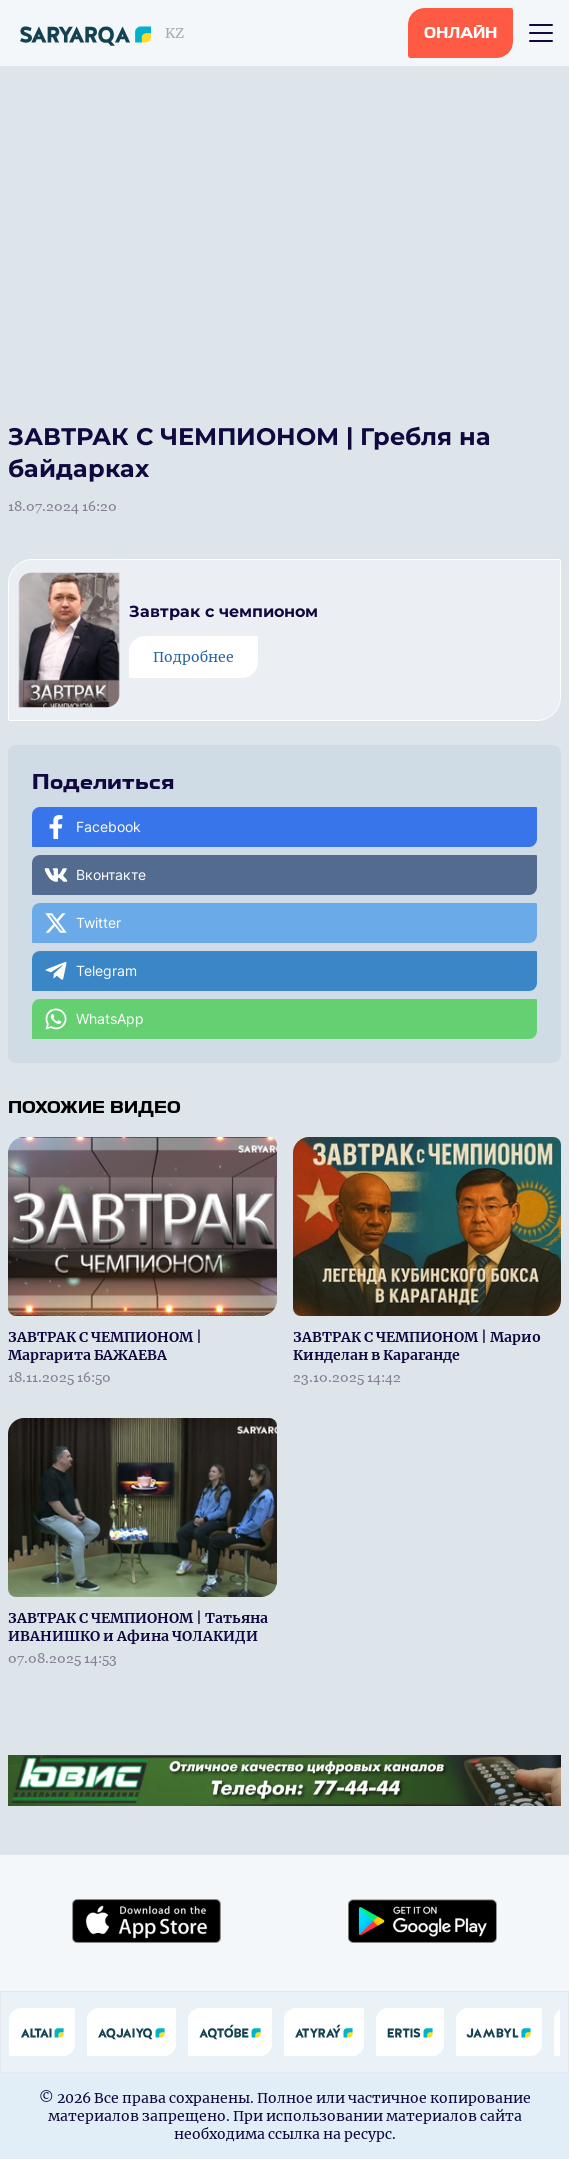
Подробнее (193, 657)
